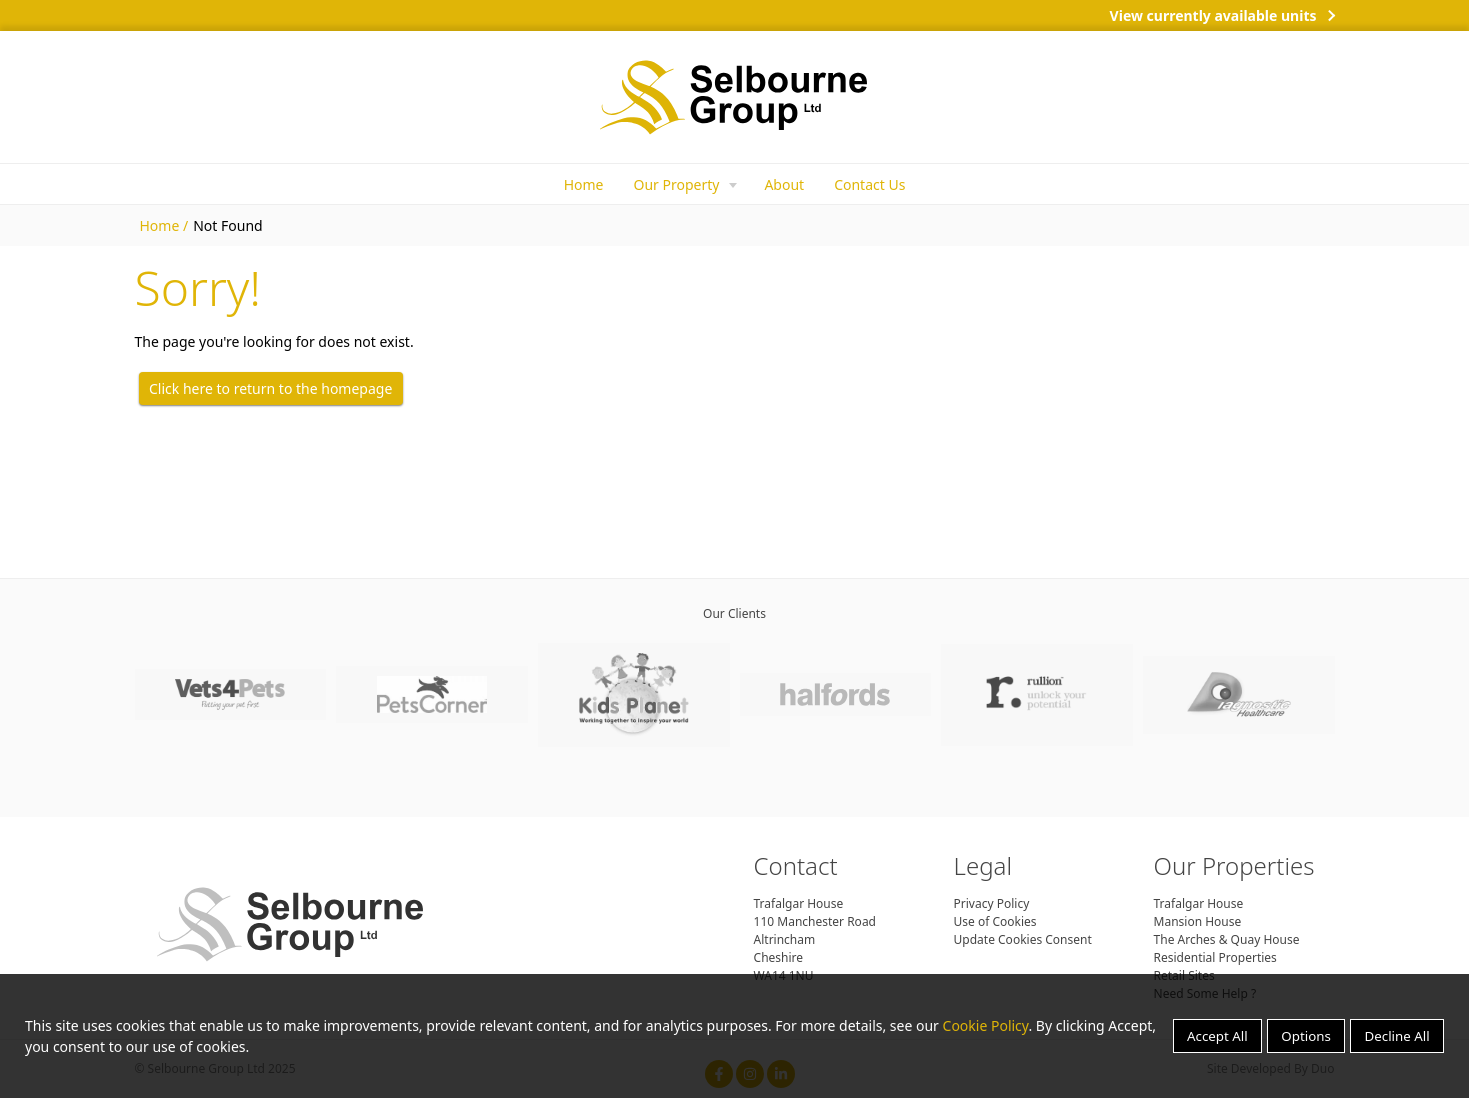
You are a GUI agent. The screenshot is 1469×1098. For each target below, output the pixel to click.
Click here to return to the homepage (270, 388)
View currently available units (1213, 15)
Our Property (676, 184)
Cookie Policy (986, 1025)
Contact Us (869, 184)
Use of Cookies (995, 921)
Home (584, 184)
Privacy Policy (992, 903)
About (784, 184)
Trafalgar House (1199, 903)
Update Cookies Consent (1023, 939)
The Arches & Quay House (1227, 939)
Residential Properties (1215, 957)
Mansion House (1198, 921)
